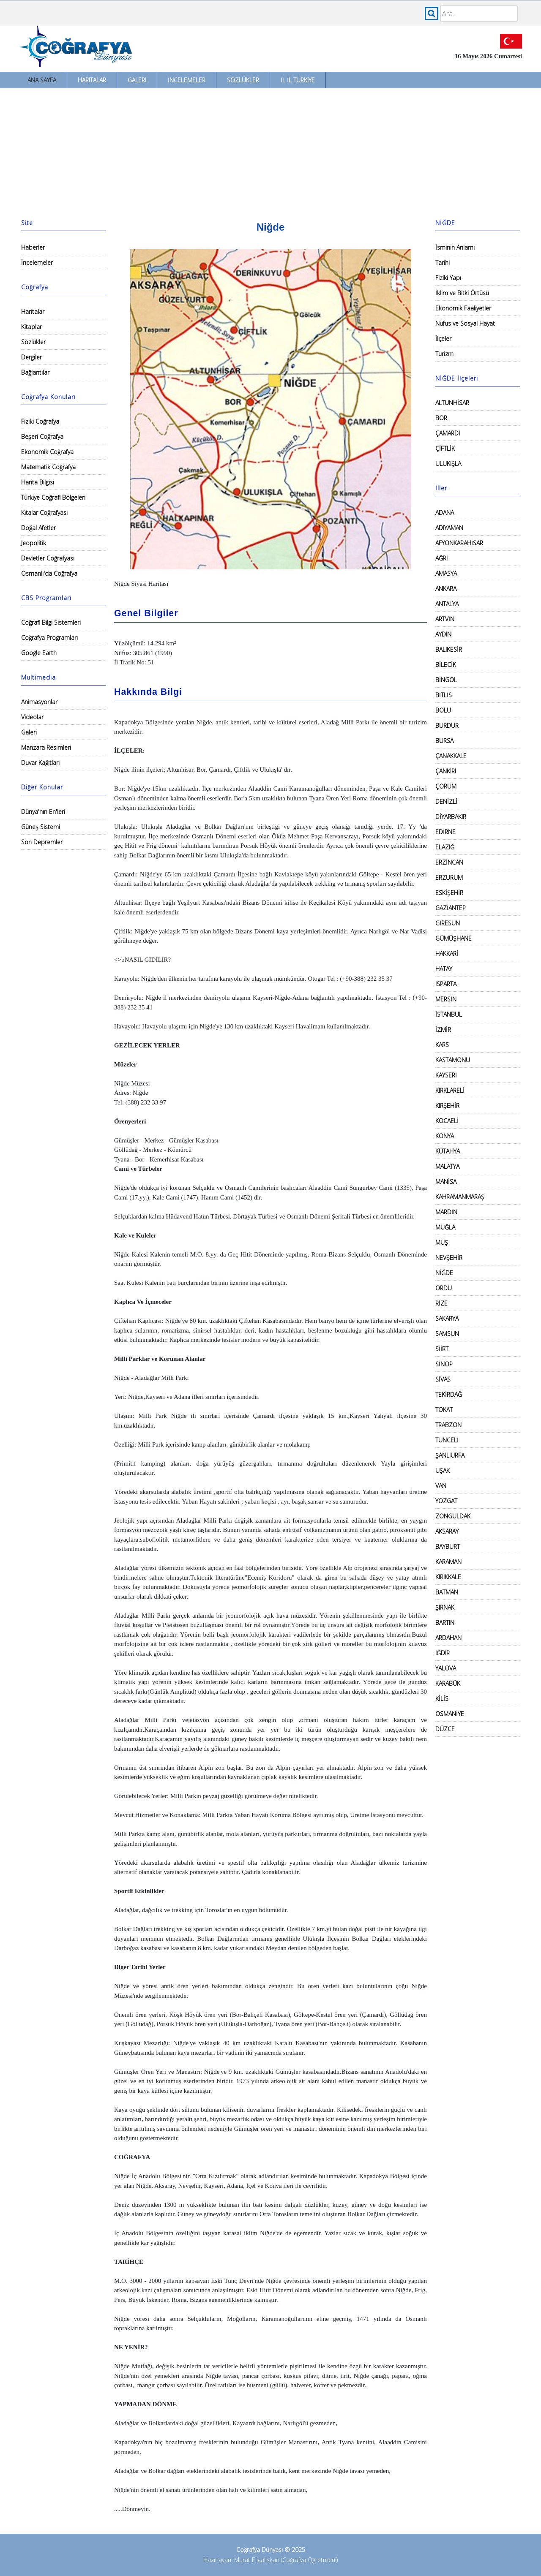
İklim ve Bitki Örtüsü (462, 293)
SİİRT (441, 1349)
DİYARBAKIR (450, 817)
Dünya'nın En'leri (43, 812)
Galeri (137, 80)
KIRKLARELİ (449, 1090)
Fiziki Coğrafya (40, 421)
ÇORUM (445, 786)
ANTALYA (447, 604)
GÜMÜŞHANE (453, 938)
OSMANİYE (449, 1714)
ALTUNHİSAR (452, 403)
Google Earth (39, 653)
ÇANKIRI (445, 771)
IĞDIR (442, 1653)
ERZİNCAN (449, 862)
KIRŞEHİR (447, 1106)
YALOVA (445, 1668)
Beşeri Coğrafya (42, 437)
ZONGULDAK (452, 1516)
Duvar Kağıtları (40, 763)
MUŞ (441, 1242)
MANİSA (445, 1182)
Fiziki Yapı (448, 278)
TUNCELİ (447, 1440)
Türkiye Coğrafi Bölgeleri (53, 497)
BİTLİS (443, 695)
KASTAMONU (452, 1060)
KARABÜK (447, 1683)
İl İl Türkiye (298, 80)
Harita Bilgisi (37, 482)
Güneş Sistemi (40, 827)
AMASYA (446, 573)
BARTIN (444, 1623)
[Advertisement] (270, 151)
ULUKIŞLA (448, 464)
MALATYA (447, 1166)
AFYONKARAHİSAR (459, 543)
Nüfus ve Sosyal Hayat (465, 323)
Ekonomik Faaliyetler (463, 308)
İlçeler (443, 339)
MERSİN (445, 999)
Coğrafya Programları (49, 638)
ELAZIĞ (444, 847)
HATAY (443, 969)
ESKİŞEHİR (449, 893)
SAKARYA (447, 1318)
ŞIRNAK (444, 1607)
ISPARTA (445, 984)
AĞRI (441, 558)
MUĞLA (445, 1227)
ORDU (443, 1288)
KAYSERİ (446, 1075)
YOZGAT (446, 1501)
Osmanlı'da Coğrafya (49, 573)
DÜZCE (445, 1729)
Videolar (32, 717)
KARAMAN (448, 1562)
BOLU (443, 710)
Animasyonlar (39, 702)
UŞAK (442, 1470)
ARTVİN (444, 619)
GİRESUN (447, 923)
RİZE (441, 1303)
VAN (440, 1486)
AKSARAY (447, 1531)
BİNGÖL (446, 680)
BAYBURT (447, 1546)
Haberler (33, 247)
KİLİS (441, 1699)
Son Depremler (42, 842)
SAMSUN (447, 1334)
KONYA (444, 1136)
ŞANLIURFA (449, 1455)
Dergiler (31, 357)
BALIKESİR (448, 649)
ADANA (444, 513)
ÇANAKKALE (451, 756)
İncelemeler (186, 80)
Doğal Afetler (38, 528)
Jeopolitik (33, 543)
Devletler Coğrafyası (47, 558)
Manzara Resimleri (46, 747)
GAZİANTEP (450, 908)
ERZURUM (449, 877)
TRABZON (448, 1425)
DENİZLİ (446, 801)
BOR (441, 418)
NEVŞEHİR (448, 1258)
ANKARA (445, 589)
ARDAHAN (448, 1638)
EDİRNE (445, 832)
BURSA (444, 741)
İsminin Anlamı (455, 247)
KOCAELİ (447, 1121)
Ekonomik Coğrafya (47, 452)
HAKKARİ (446, 953)
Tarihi (442, 262)
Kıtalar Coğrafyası (44, 513)
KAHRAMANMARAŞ (459, 1197)
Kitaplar (31, 327)
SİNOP (444, 1364)
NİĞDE (444, 1273)
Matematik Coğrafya (48, 467)
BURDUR (447, 725)
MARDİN (446, 1212)
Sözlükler (243, 80)
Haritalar (92, 80)
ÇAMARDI (447, 433)
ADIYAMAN (449, 528)
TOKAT (444, 1410)
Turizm (444, 354)
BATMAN (446, 1592)
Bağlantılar (35, 372)
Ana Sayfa (41, 80)
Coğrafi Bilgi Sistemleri (51, 622)
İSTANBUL (448, 1014)
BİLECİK (445, 665)
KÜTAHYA (447, 1151)
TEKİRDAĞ (448, 1394)
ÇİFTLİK (445, 448)
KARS (442, 1045)
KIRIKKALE (448, 1577)
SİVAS (443, 1379)
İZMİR (443, 1030)
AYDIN (443, 634)
